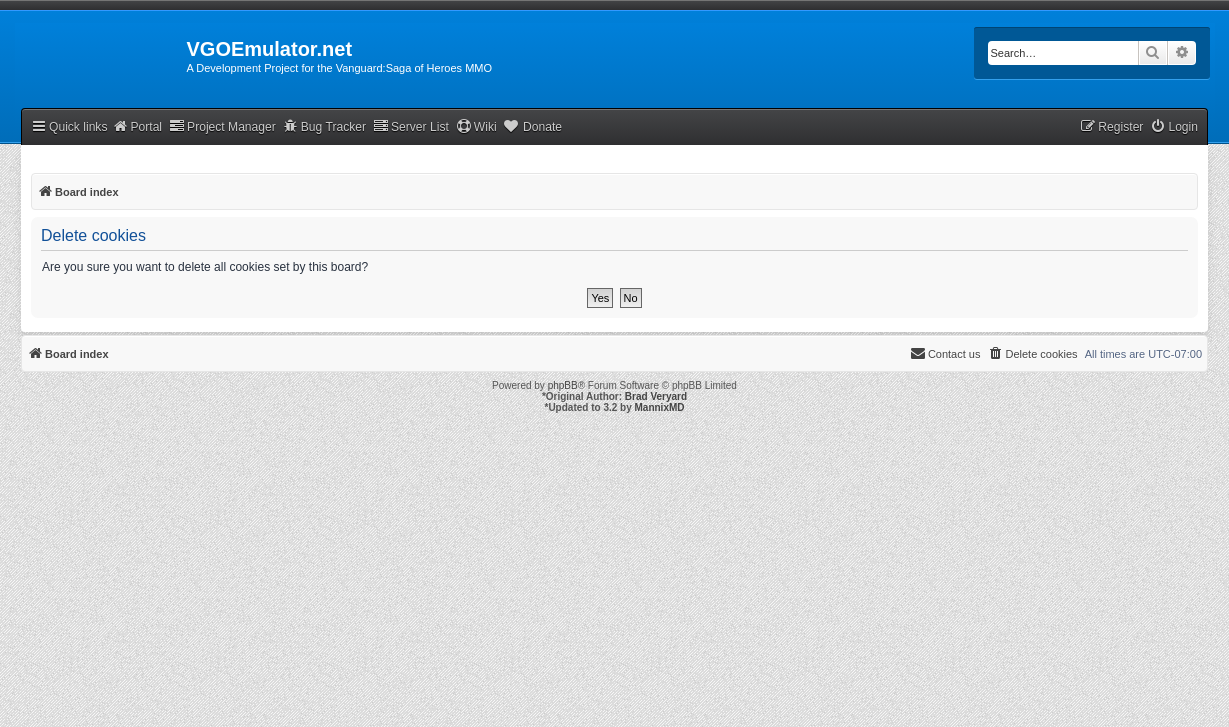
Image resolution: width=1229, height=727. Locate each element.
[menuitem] (1174, 127)
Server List (411, 126)
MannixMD (660, 407)
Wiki (476, 126)
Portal (137, 126)
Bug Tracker (324, 126)
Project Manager (222, 126)
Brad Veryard (656, 396)
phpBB (563, 385)
